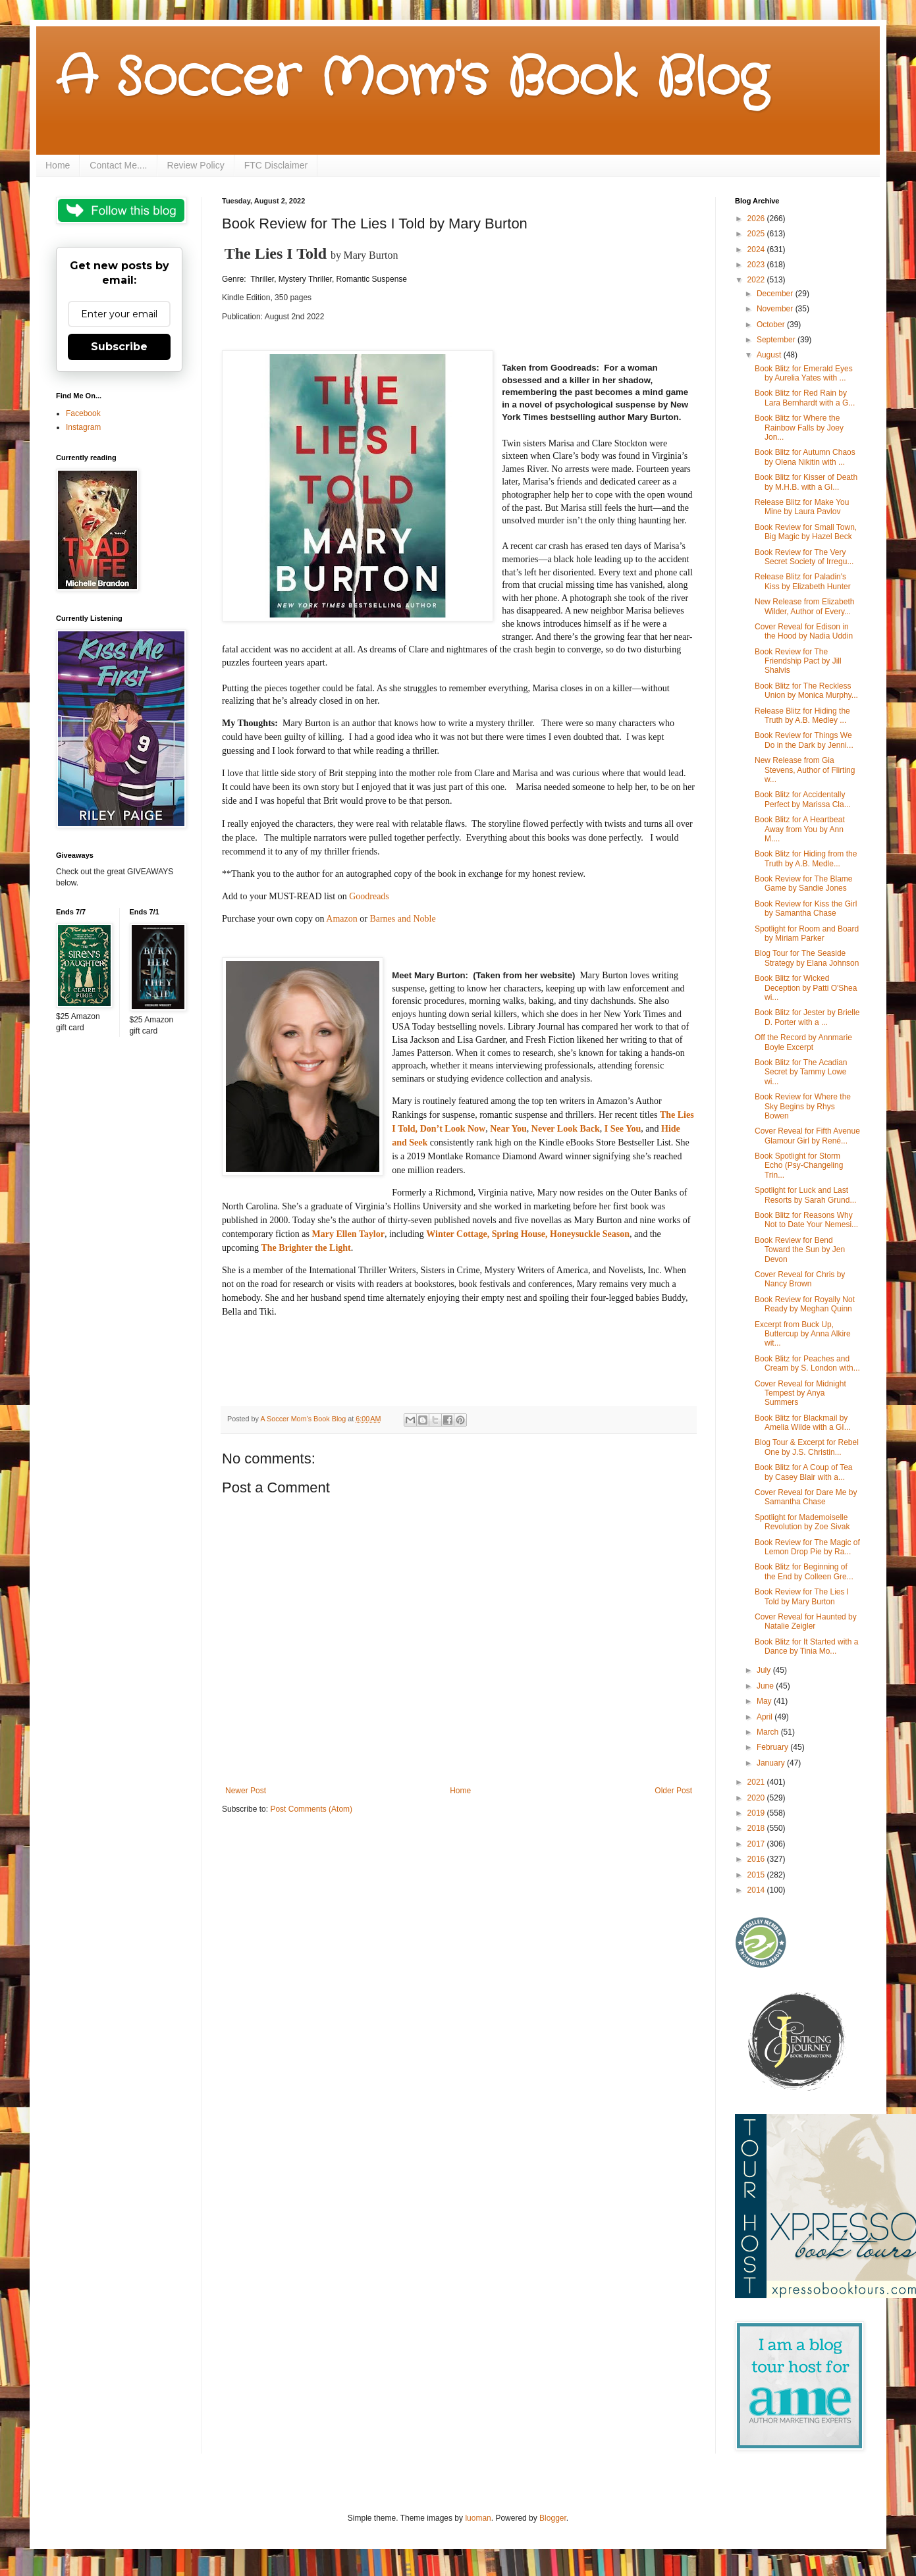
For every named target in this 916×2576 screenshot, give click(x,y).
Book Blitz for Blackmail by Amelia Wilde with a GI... (803, 1422)
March (769, 1732)
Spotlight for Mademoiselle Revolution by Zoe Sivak (802, 1522)
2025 (757, 233)
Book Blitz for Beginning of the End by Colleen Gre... (804, 1571)
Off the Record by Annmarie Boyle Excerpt (803, 1042)
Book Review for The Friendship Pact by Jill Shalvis (798, 661)
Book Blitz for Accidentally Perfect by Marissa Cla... (803, 799)
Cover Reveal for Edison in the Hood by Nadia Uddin (804, 631)
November (776, 308)
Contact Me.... (118, 165)
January (772, 1763)
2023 (757, 264)
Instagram (83, 427)
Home (57, 165)
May (765, 1701)
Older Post (673, 1790)
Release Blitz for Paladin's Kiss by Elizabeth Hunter (803, 581)
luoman (478, 2518)
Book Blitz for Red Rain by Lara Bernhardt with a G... (805, 397)
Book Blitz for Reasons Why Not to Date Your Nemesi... (806, 1220)
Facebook (83, 413)
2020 (757, 1797)
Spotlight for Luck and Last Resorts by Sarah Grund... (805, 1195)
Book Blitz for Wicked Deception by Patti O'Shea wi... (806, 988)
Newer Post (245, 1790)
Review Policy (196, 165)
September (777, 339)
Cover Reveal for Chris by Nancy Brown (800, 1279)
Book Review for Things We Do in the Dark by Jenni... (804, 740)
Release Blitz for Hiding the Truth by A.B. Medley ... (802, 715)
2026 (757, 218)
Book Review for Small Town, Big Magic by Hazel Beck (806, 532)
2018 (757, 1828)
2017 (757, 1844)
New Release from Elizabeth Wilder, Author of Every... (804, 606)
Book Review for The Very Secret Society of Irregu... (804, 557)
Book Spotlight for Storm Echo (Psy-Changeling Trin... (799, 1165)
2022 (757, 279)
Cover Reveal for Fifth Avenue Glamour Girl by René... (807, 1135)
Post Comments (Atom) (311, 1809)
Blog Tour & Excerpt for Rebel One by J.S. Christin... (807, 1447)
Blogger (552, 2518)
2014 (757, 1890)
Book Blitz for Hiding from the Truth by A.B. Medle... (806, 858)
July (765, 1670)
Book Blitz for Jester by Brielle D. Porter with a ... (807, 1017)
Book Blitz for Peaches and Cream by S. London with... (807, 1363)
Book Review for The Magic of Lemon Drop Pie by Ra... (807, 1547)
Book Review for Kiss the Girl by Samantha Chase (806, 908)
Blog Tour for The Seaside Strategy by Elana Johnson (807, 958)
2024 (757, 249)
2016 (757, 1859)
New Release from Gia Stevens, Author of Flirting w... (805, 770)
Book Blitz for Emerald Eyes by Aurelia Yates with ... (804, 373)
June (766, 1686)
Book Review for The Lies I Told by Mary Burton (802, 1596)
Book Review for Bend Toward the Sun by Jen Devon (800, 1250)
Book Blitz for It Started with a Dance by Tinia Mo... (806, 1646)
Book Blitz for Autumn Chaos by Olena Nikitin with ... (805, 457)
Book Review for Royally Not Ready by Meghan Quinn (805, 1304)
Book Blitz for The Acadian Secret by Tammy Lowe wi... (801, 1072)
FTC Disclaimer (276, 165)
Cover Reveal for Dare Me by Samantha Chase (806, 1497)
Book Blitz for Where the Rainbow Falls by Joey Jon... (799, 427)
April (765, 1717)
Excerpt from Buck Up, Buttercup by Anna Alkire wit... (803, 1334)
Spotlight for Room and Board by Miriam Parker (807, 933)
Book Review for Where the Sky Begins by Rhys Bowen (803, 1106)
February (773, 1747)
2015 (757, 1874)
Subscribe (119, 346)
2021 (757, 1782)
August (770, 354)
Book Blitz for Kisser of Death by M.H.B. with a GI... (806, 482)
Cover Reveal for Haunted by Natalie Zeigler (806, 1621)
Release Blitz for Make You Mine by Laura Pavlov (802, 507)
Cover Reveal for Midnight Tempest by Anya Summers (800, 1393)
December (776, 293)
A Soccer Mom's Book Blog (412, 79)
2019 (757, 1813)
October (772, 324)
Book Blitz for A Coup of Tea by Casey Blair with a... (804, 1472)
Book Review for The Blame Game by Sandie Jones (804, 883)
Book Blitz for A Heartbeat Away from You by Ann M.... (800, 829)
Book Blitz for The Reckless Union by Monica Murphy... (806, 690)
